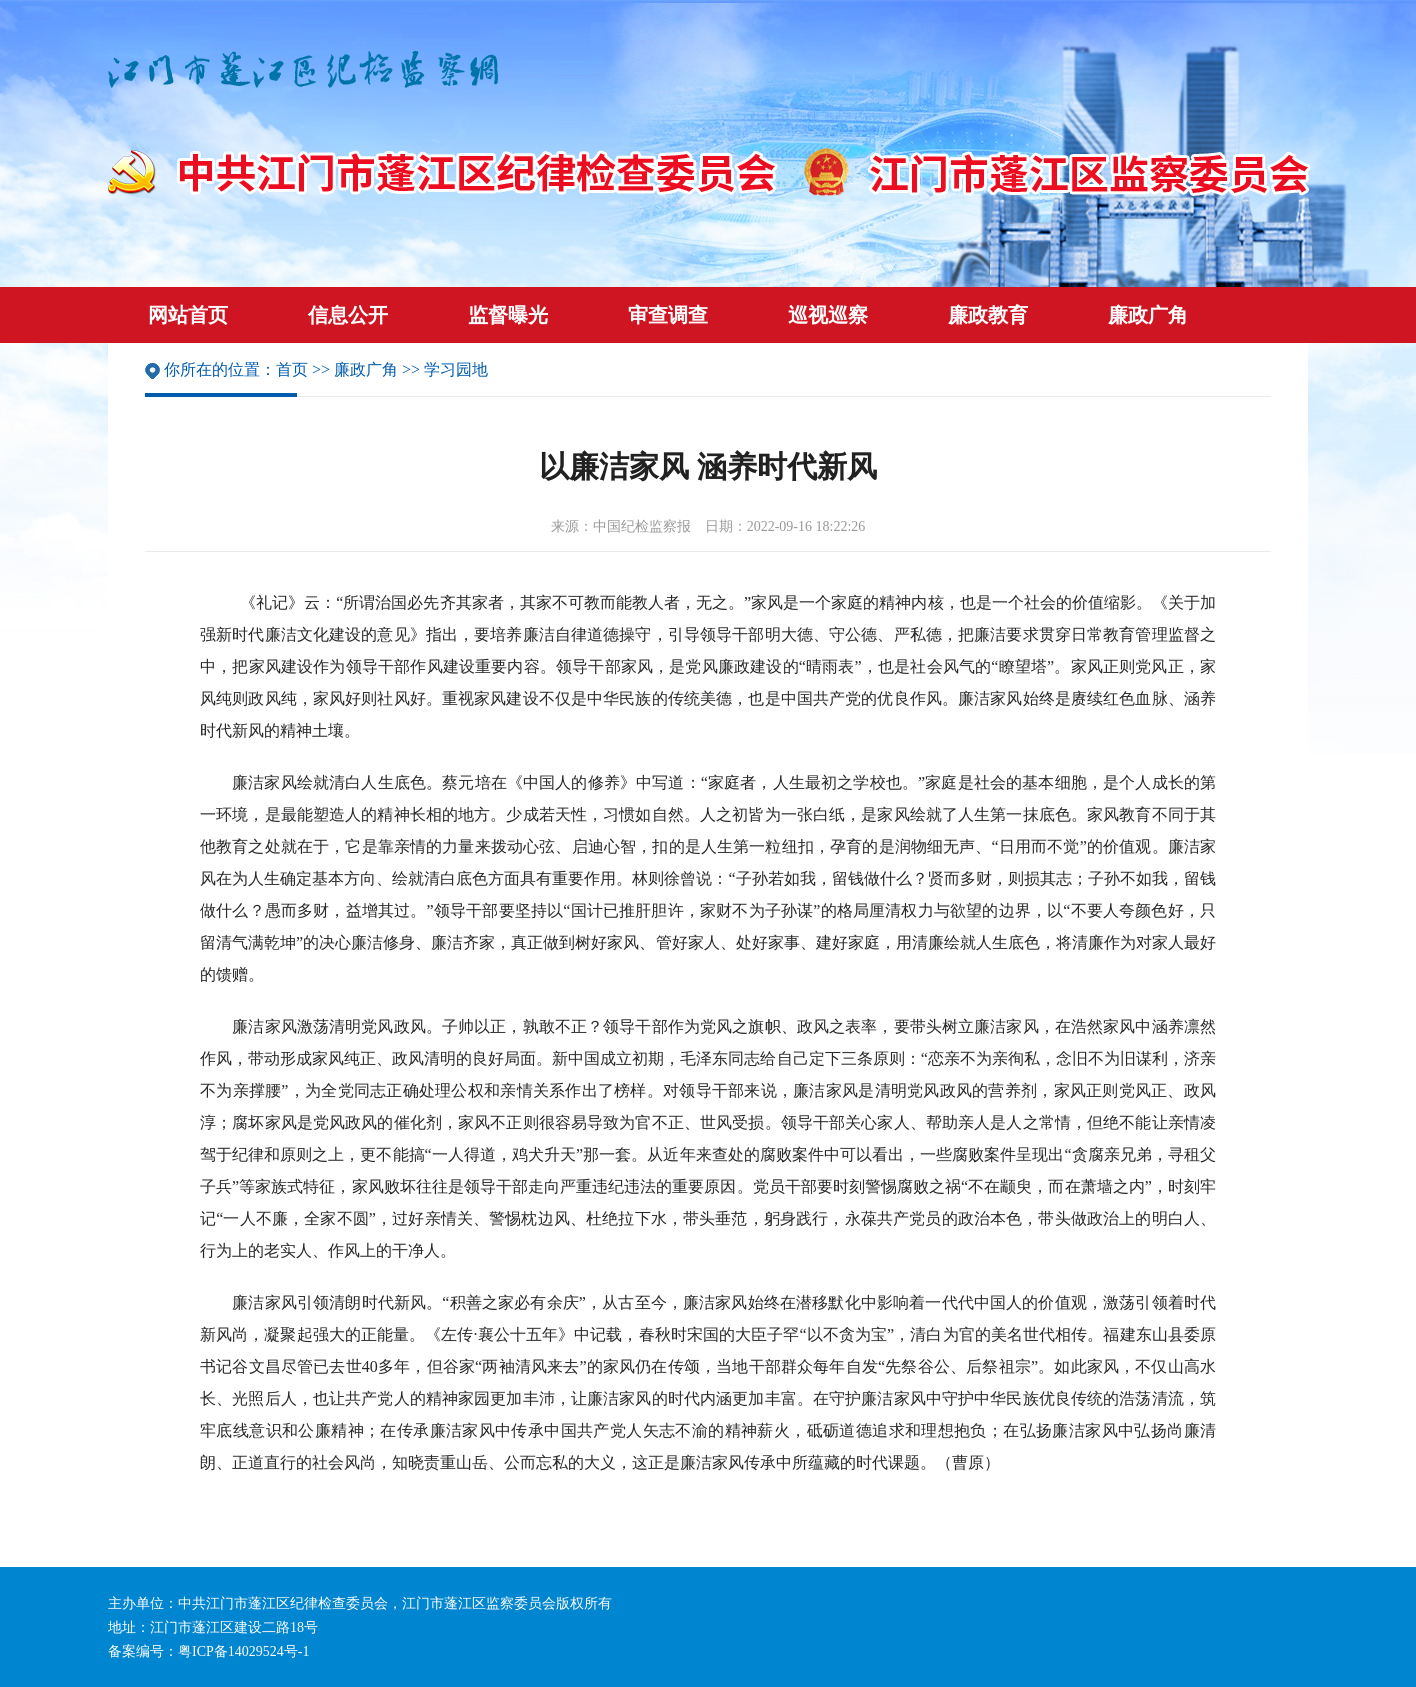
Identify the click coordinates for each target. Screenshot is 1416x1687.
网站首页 (188, 315)
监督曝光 (508, 315)
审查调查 (668, 315)
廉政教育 (988, 315)
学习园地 (456, 369)
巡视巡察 (828, 315)
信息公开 (348, 315)
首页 (292, 369)
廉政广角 (1148, 315)
